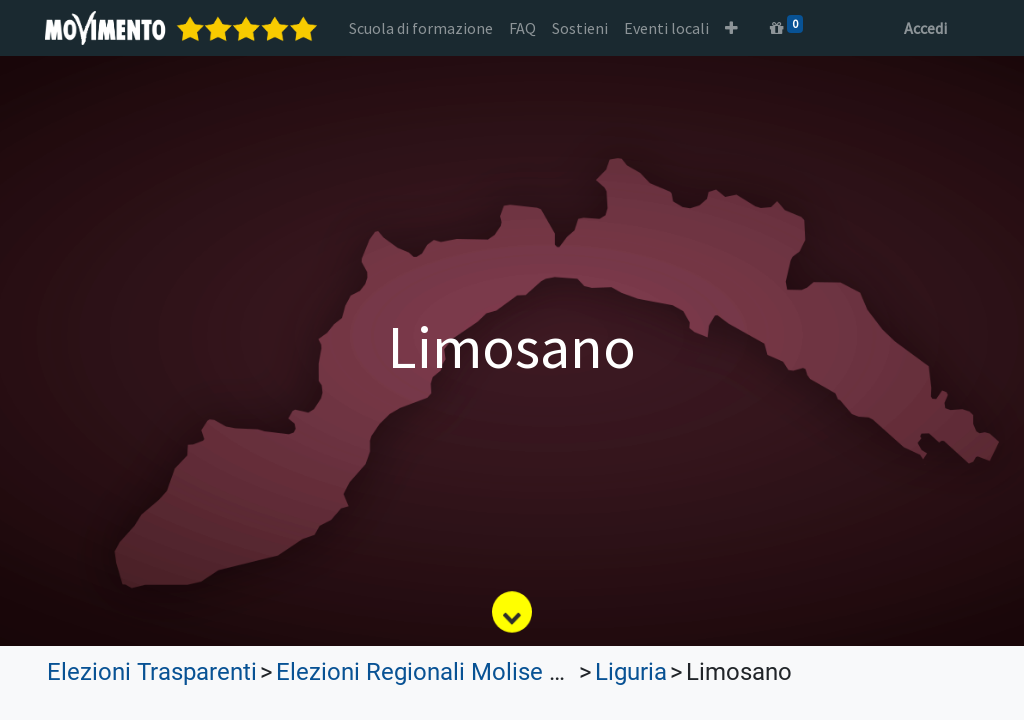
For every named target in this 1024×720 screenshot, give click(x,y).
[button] (733, 28)
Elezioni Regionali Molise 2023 (438, 672)
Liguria (631, 672)
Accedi (923, 28)
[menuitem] (423, 28)
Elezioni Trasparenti (152, 672)
